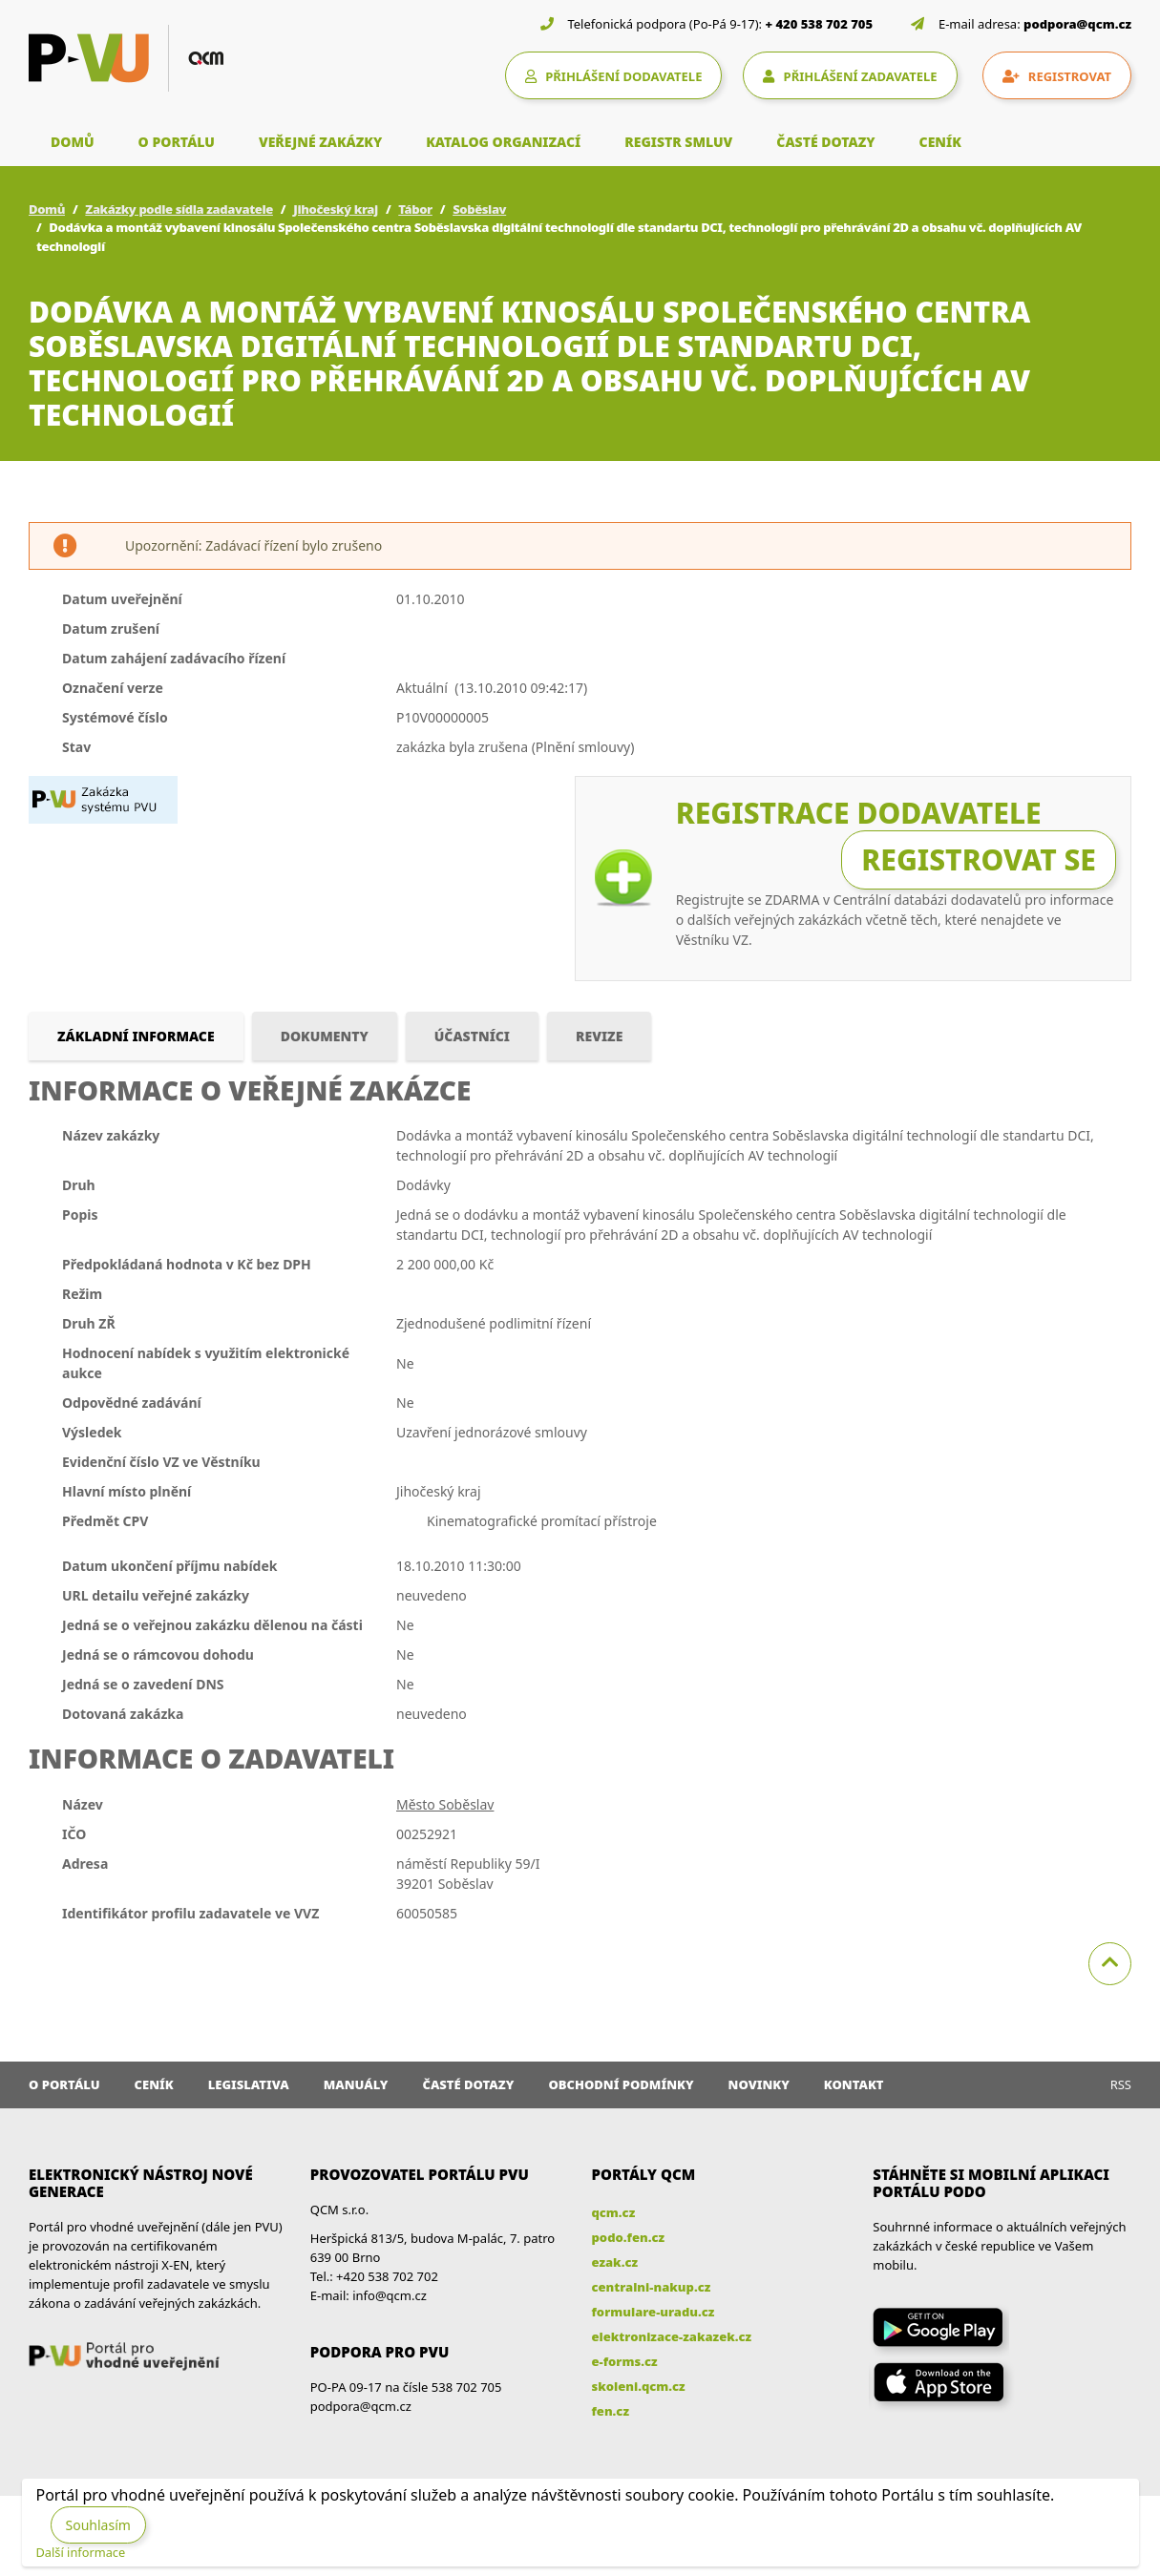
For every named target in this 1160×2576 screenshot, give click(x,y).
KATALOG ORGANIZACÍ (503, 142)
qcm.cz (614, 2212)
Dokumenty (325, 1036)
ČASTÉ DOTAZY (825, 142)
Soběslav (479, 209)
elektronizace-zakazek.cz (672, 2336)
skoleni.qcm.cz (638, 2386)
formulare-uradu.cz (653, 2311)
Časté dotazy (468, 2084)
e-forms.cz (625, 2361)
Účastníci (472, 1036)
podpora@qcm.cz (1077, 23)
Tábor (415, 209)
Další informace (81, 2552)
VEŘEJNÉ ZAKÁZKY (320, 142)
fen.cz (610, 2410)
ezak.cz (615, 2262)
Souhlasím (98, 2525)
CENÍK (940, 142)
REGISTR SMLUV (678, 142)
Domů (47, 209)
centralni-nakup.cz (651, 2286)
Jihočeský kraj (335, 209)
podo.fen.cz (628, 2237)
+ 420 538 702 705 (820, 23)
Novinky (759, 2084)
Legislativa (248, 2084)
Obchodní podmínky (620, 2084)
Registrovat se (978, 859)
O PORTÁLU (176, 142)
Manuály (356, 2084)
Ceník (154, 2084)
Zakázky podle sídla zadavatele (179, 209)
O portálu (64, 2084)
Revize (599, 1036)
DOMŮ (73, 142)
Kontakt (854, 2084)
